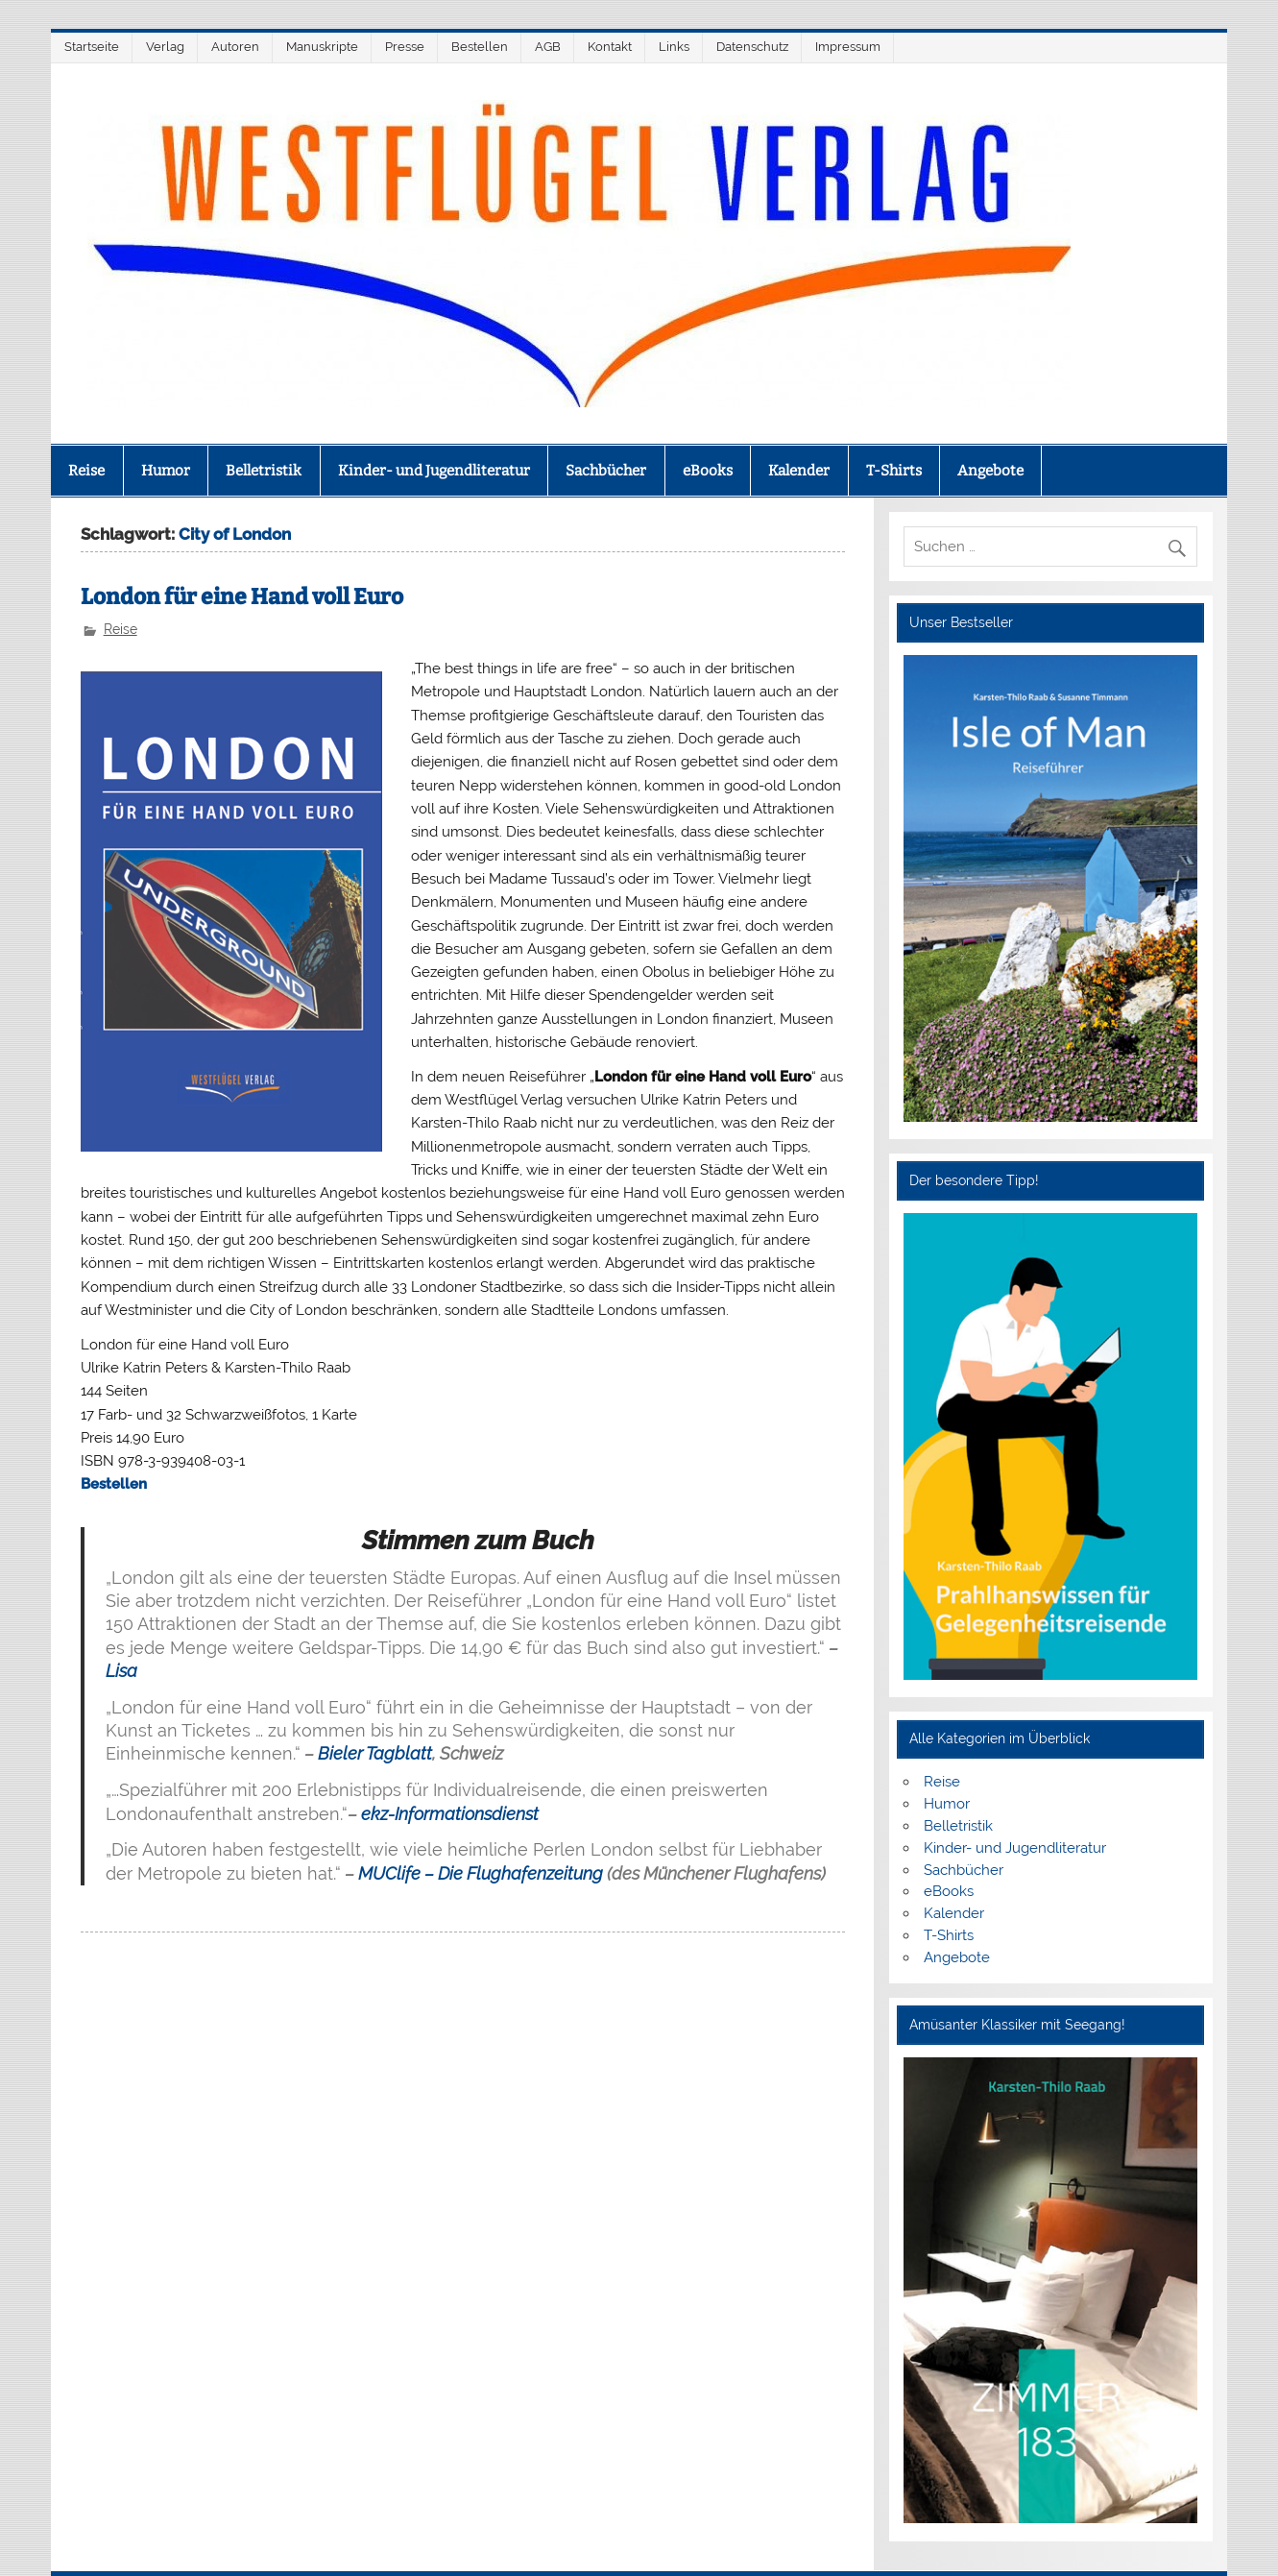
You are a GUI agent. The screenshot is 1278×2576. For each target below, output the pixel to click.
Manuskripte (322, 46)
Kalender (799, 470)
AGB (548, 46)
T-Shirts (894, 470)
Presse (404, 46)
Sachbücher (606, 470)
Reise (86, 470)
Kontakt (610, 46)
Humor (165, 470)
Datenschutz (752, 46)
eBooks (708, 470)
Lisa (121, 1671)
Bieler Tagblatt (375, 1753)
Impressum (847, 46)
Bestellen (479, 46)
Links (674, 46)
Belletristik (263, 470)
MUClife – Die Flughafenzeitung (480, 1873)
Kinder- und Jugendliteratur (434, 470)
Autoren (235, 46)
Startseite (91, 46)
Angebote (990, 470)
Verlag (165, 46)
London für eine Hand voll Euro (242, 597)
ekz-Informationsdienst (450, 1814)
